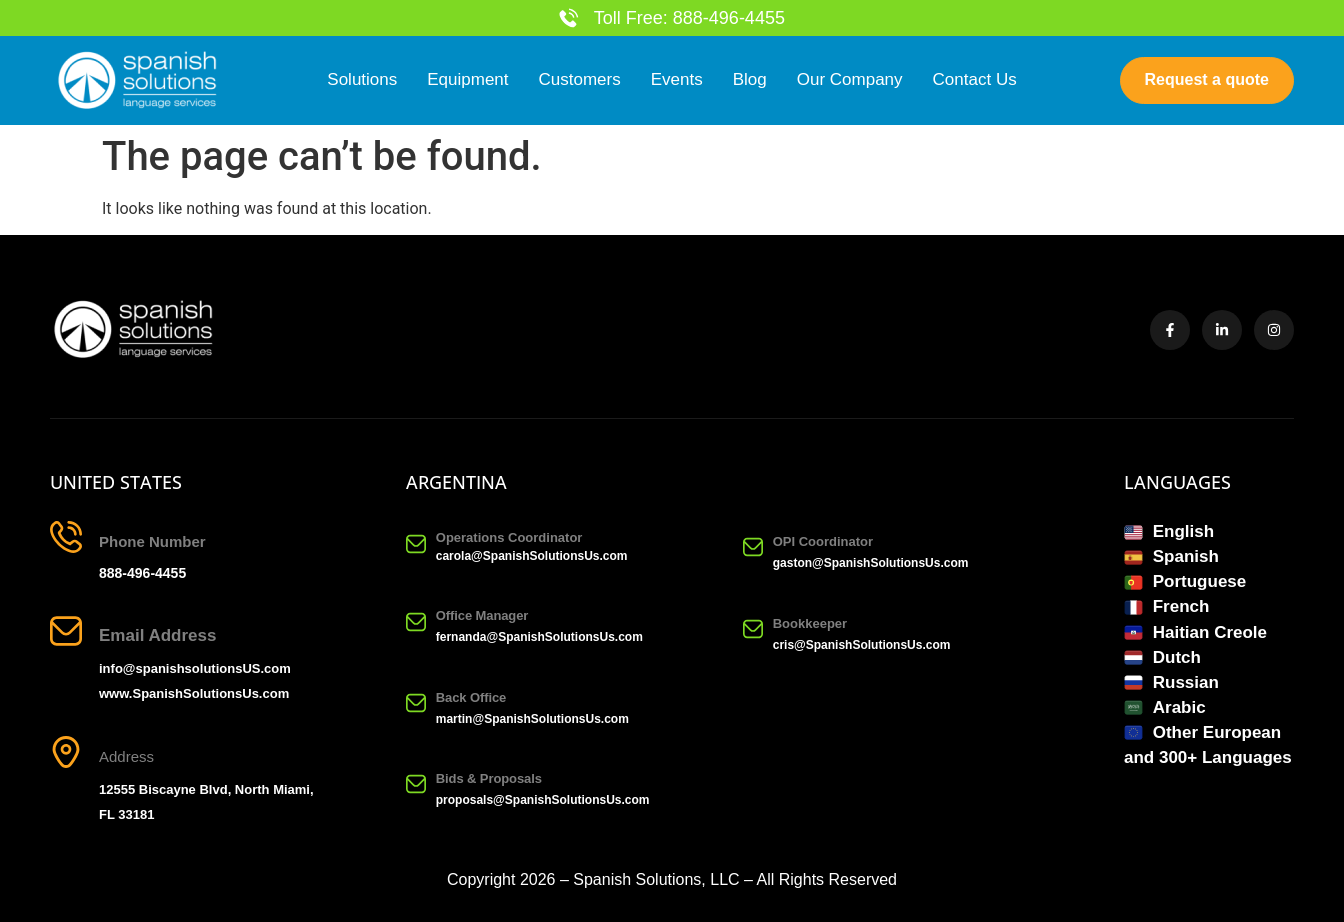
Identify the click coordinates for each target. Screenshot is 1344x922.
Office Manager (482, 616)
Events (677, 81)
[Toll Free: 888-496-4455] (569, 18)
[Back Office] (416, 703)
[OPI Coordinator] (753, 547)
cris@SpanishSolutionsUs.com (862, 646)
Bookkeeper (810, 624)
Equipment (467, 81)
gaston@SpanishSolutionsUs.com (871, 563)
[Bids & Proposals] (416, 785)
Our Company (850, 81)
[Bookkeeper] (753, 630)
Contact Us (975, 81)
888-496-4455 (142, 573)
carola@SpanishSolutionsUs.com (532, 556)
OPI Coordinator (823, 541)
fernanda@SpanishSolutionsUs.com (539, 638)
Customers (580, 81)
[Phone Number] (66, 537)
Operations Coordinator (509, 537)
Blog (750, 81)
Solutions (362, 81)
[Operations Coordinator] (416, 544)
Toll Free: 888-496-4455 (689, 18)
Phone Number (152, 541)
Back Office (471, 697)
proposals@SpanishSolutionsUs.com (543, 800)
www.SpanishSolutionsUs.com (194, 693)
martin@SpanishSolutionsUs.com (532, 719)
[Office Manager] (416, 622)
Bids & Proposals (489, 778)
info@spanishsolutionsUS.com (195, 668)
